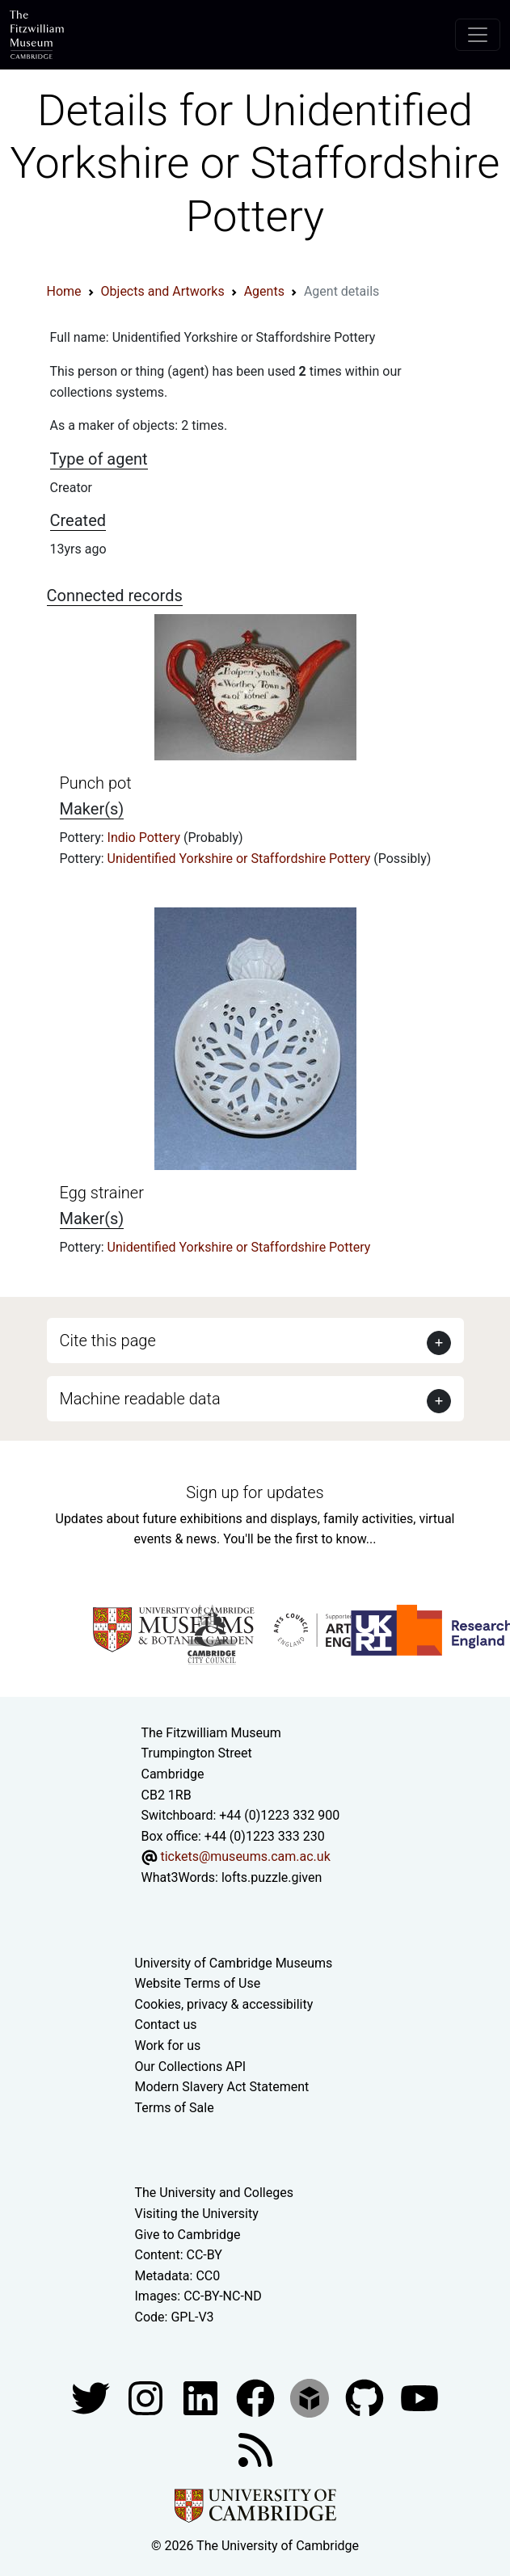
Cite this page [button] (108, 1340)
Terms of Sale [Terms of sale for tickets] (174, 2107)
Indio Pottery (145, 837)
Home (64, 291)
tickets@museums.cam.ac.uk (245, 1856)
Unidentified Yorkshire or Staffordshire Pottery (240, 858)
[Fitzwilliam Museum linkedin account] (257, 2398)
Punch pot (96, 783)
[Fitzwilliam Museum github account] (366, 2398)
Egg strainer (102, 1192)
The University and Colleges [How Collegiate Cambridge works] (214, 2192)
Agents (264, 291)
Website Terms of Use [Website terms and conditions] (198, 1983)
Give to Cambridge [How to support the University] (188, 2234)
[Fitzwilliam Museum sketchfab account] (311, 2398)
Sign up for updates (254, 1492)
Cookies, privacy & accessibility (224, 2004)
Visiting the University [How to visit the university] (197, 2213)
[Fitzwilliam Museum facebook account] (202, 2398)
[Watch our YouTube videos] (419, 2398)
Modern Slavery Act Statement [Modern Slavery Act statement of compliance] (222, 2086)
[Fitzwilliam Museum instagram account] (147, 2398)
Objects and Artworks (163, 291)
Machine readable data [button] (140, 1398)
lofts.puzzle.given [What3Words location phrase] (271, 1877)
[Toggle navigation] (477, 35)
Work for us (168, 2045)
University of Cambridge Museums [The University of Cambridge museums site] (234, 1963)
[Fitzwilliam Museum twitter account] (92, 2398)
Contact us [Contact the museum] (166, 2024)
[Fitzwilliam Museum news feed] (255, 2449)
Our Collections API (191, 2066)
